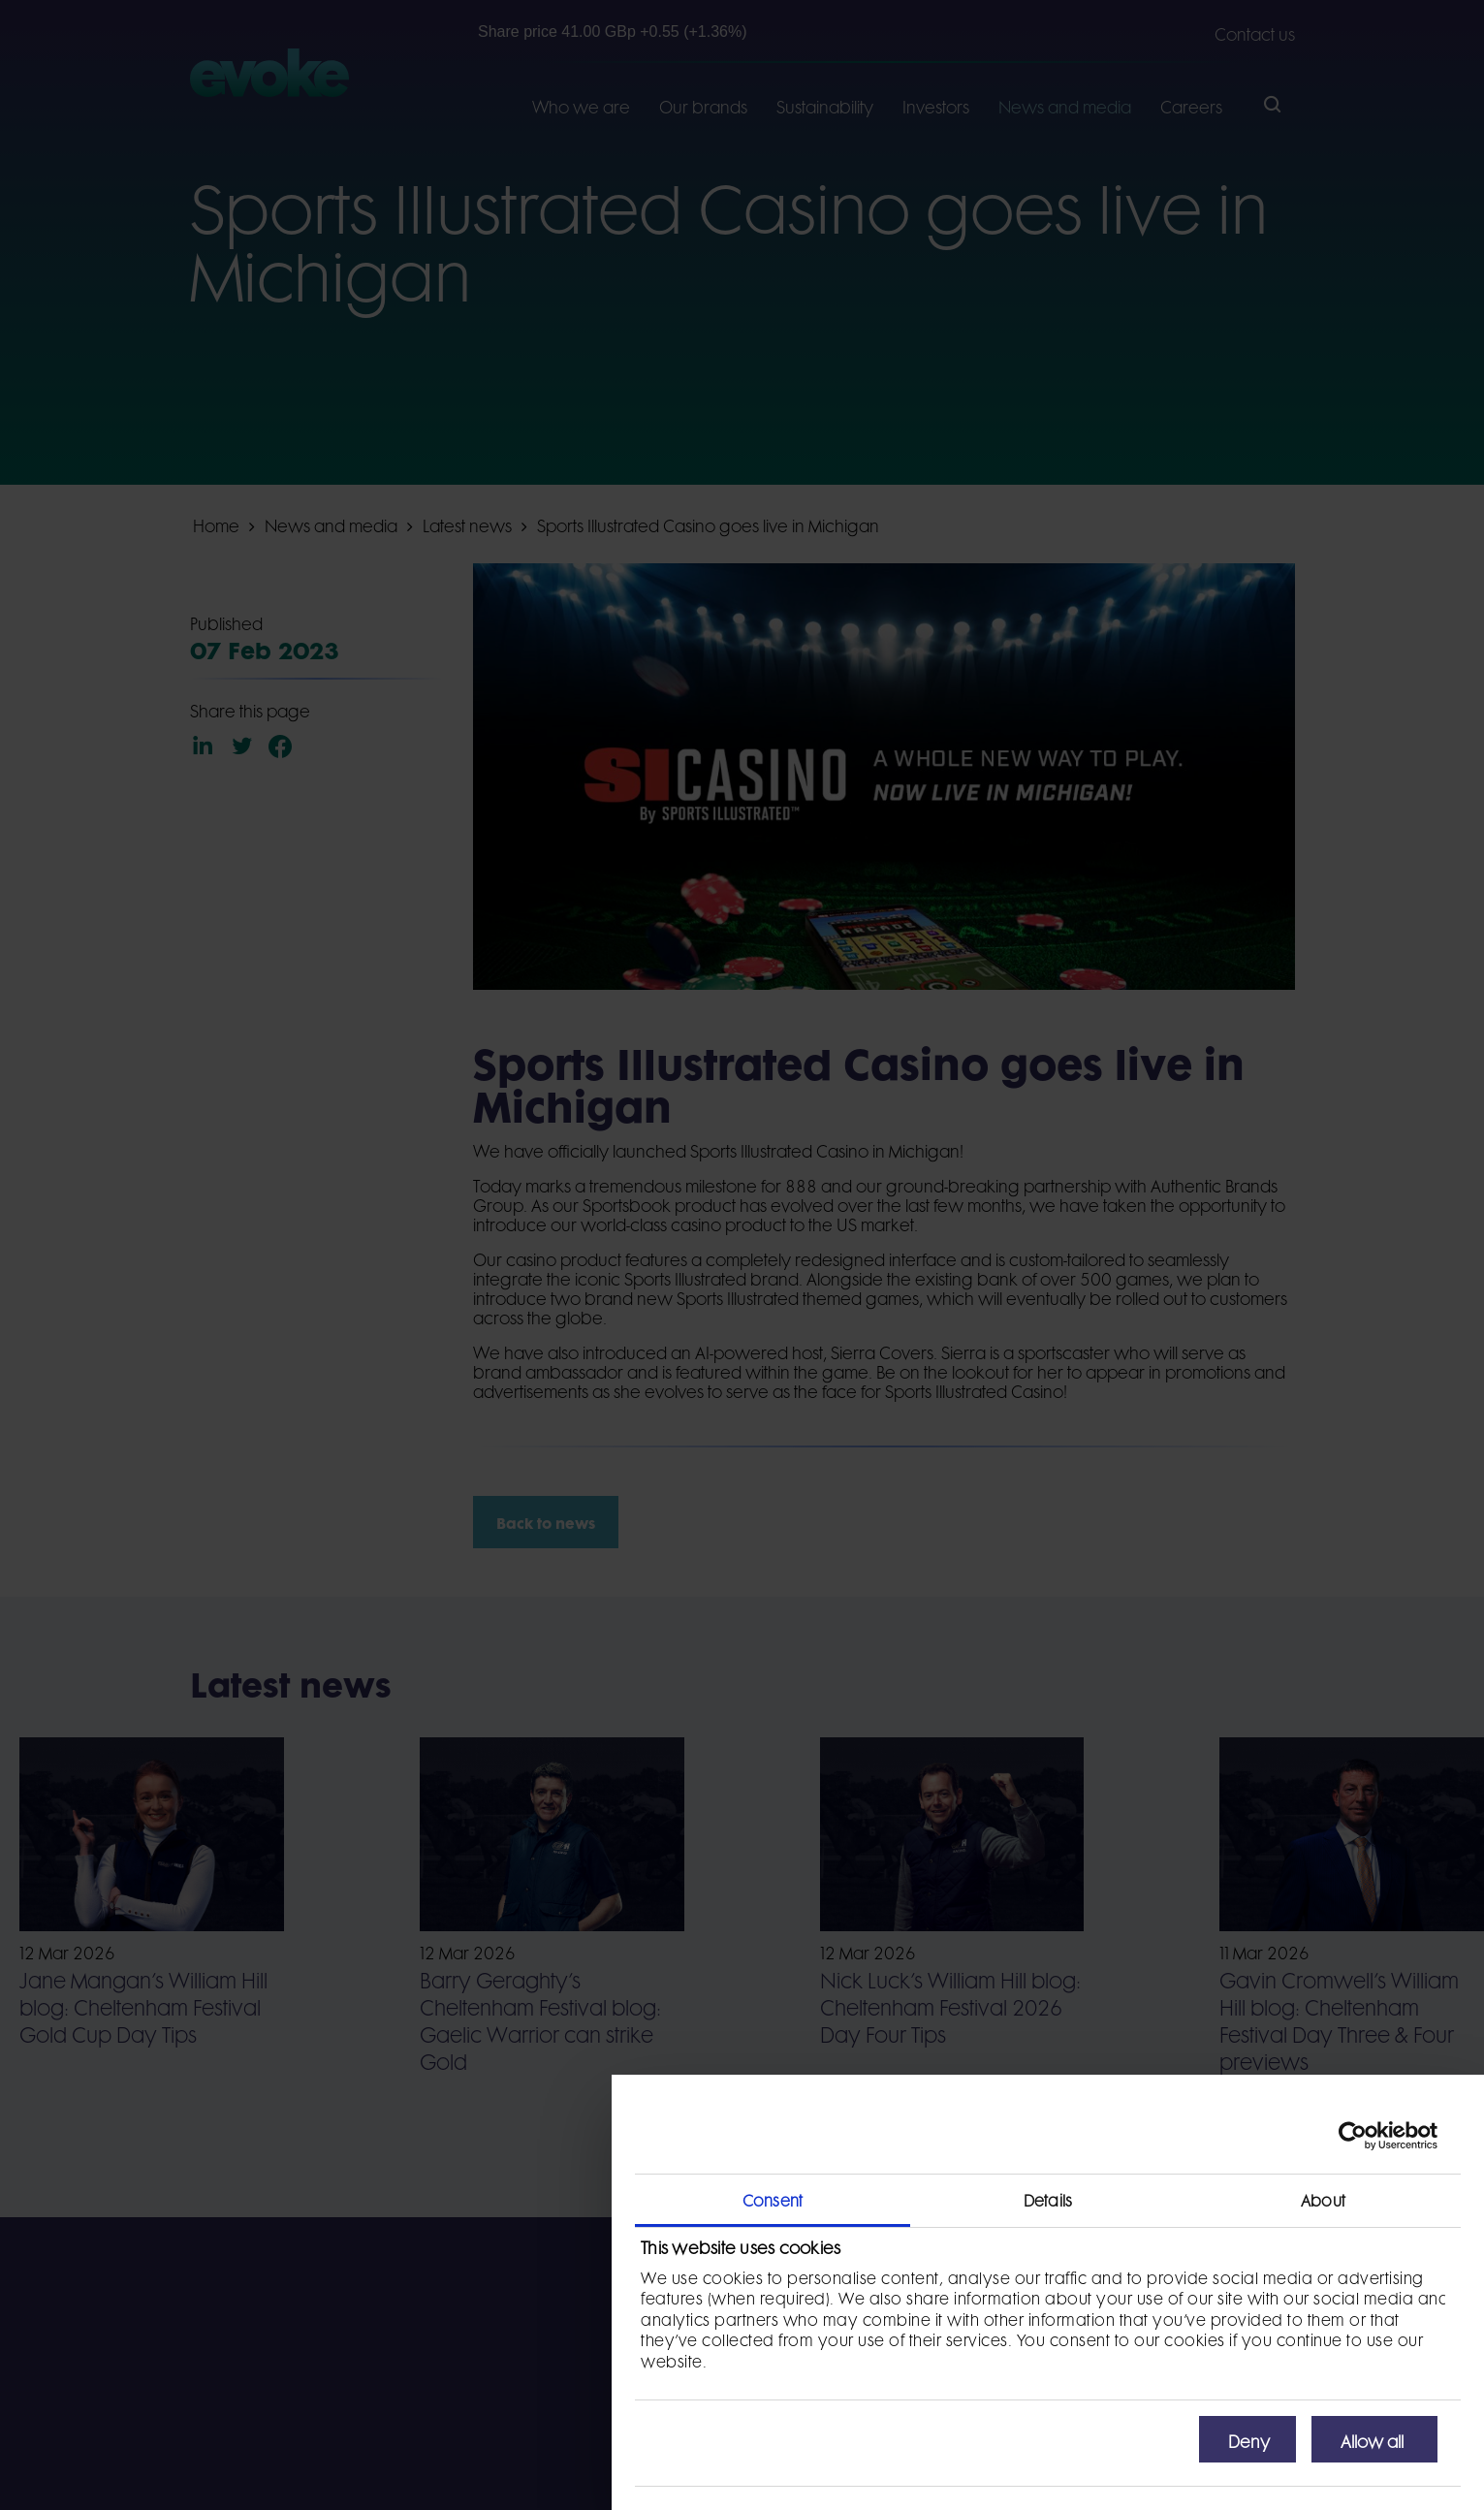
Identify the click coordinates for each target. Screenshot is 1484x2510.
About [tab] (1323, 2198)
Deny (1249, 2439)
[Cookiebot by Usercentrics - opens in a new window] (1352, 2135)
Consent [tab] (772, 2198)
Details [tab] (1048, 2198)
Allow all (1372, 2439)
